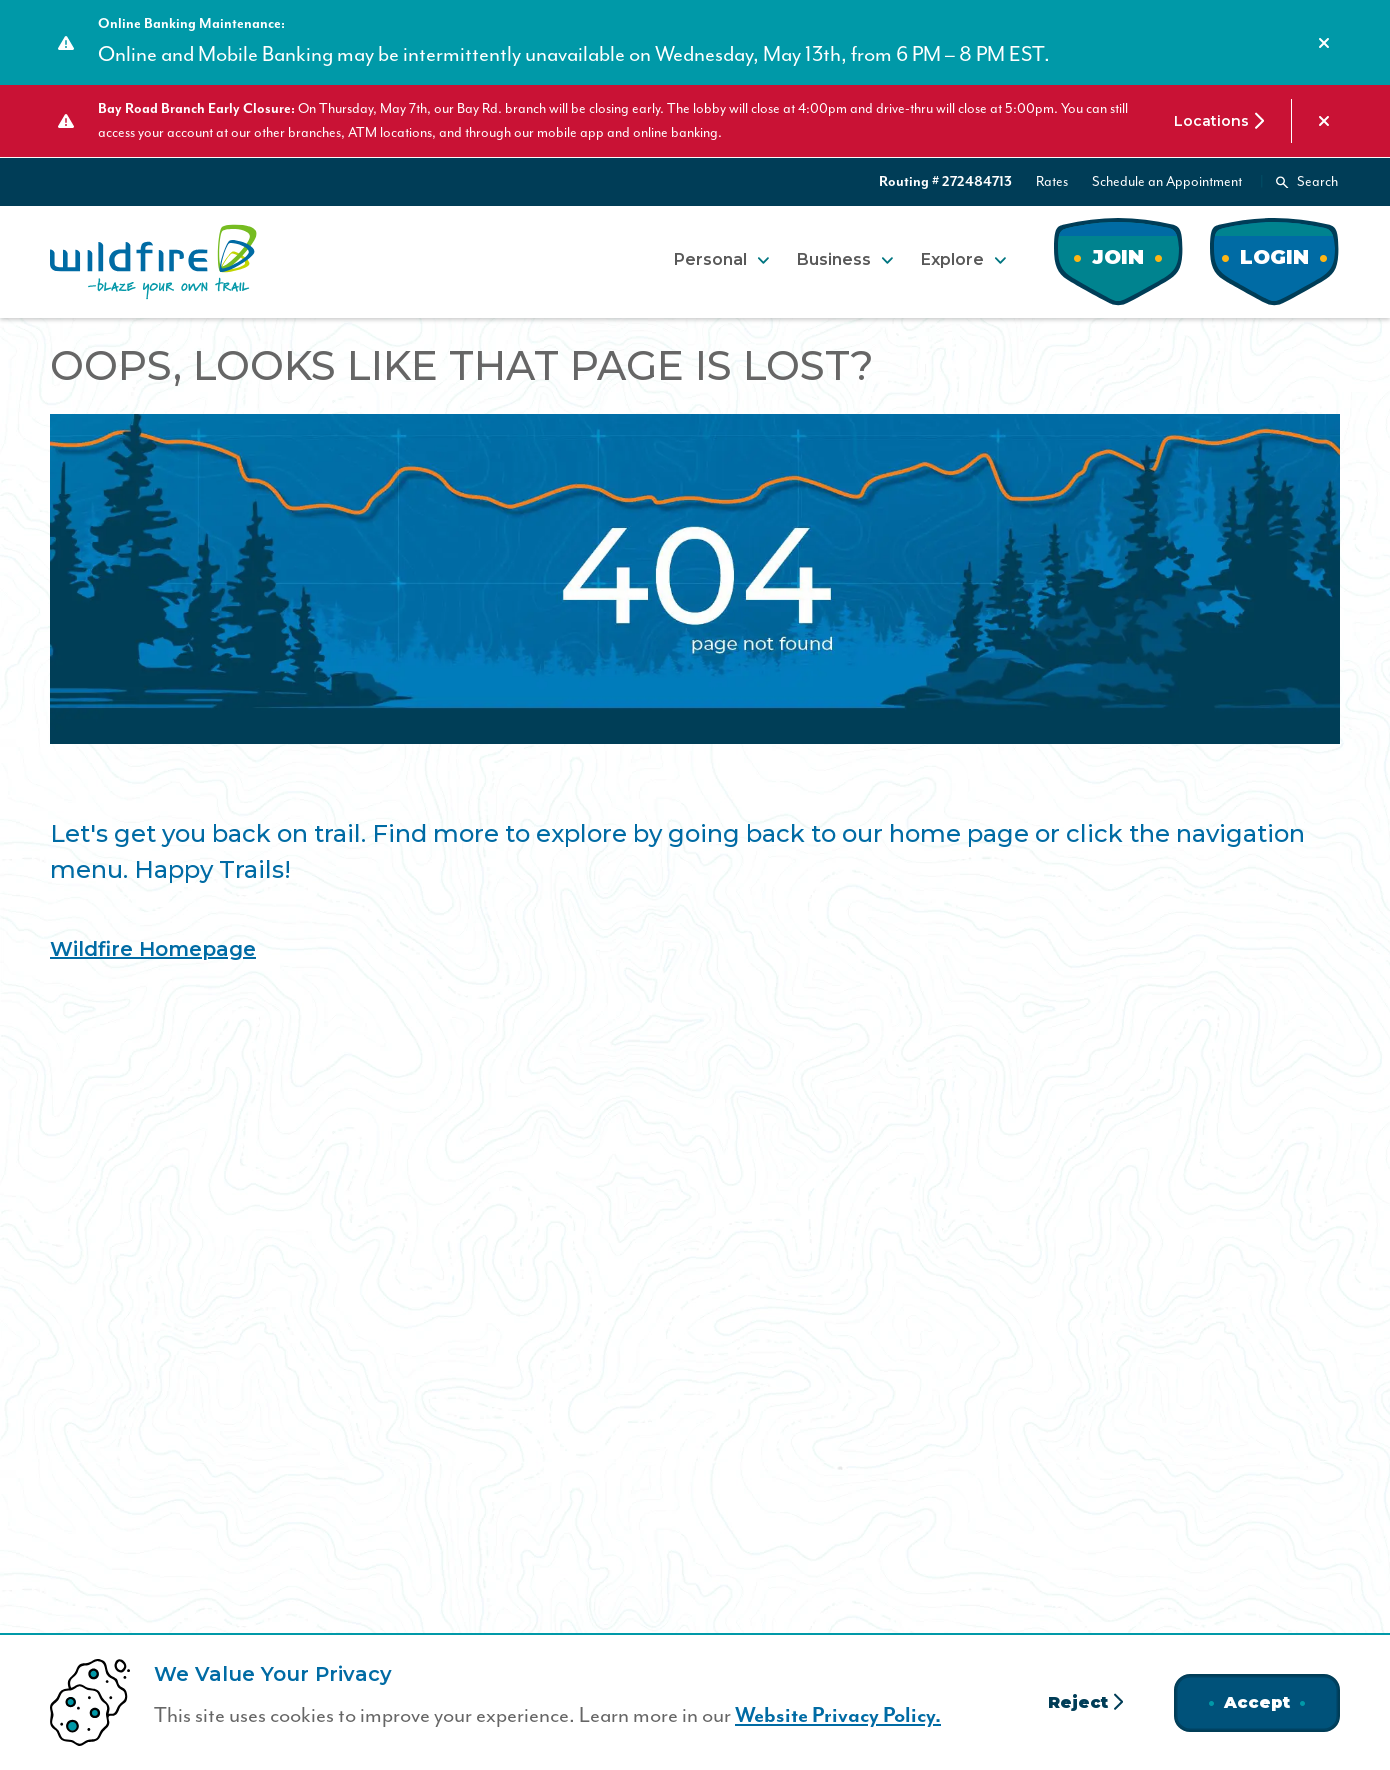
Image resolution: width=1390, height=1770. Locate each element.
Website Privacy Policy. (838, 1716)
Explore (952, 259)
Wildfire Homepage (153, 949)
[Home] (153, 262)
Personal (710, 259)
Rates (1052, 181)
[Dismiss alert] (1324, 43)
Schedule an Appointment (1167, 181)
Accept (1257, 1702)
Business (834, 259)
